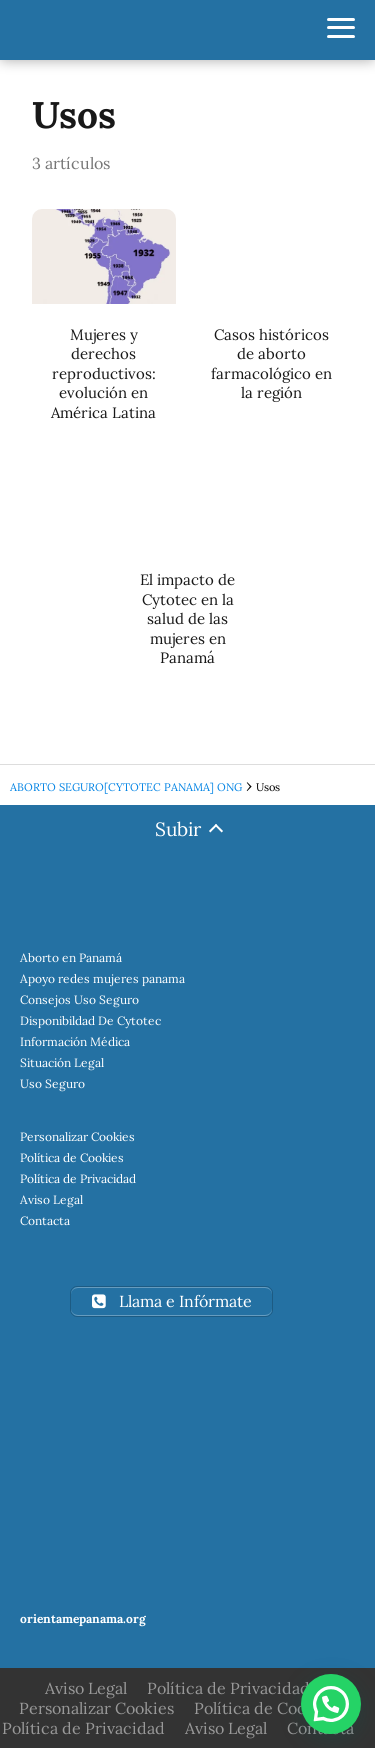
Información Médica (75, 1041)
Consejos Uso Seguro (79, 999)
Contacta (45, 1220)
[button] (331, 1704)
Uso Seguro (52, 1083)
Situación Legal (62, 1062)
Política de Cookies (72, 1157)
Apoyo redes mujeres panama (102, 978)
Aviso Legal (51, 1199)
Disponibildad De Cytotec (90, 1020)
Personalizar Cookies (77, 1136)
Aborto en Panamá (71, 957)
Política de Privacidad (78, 1178)
